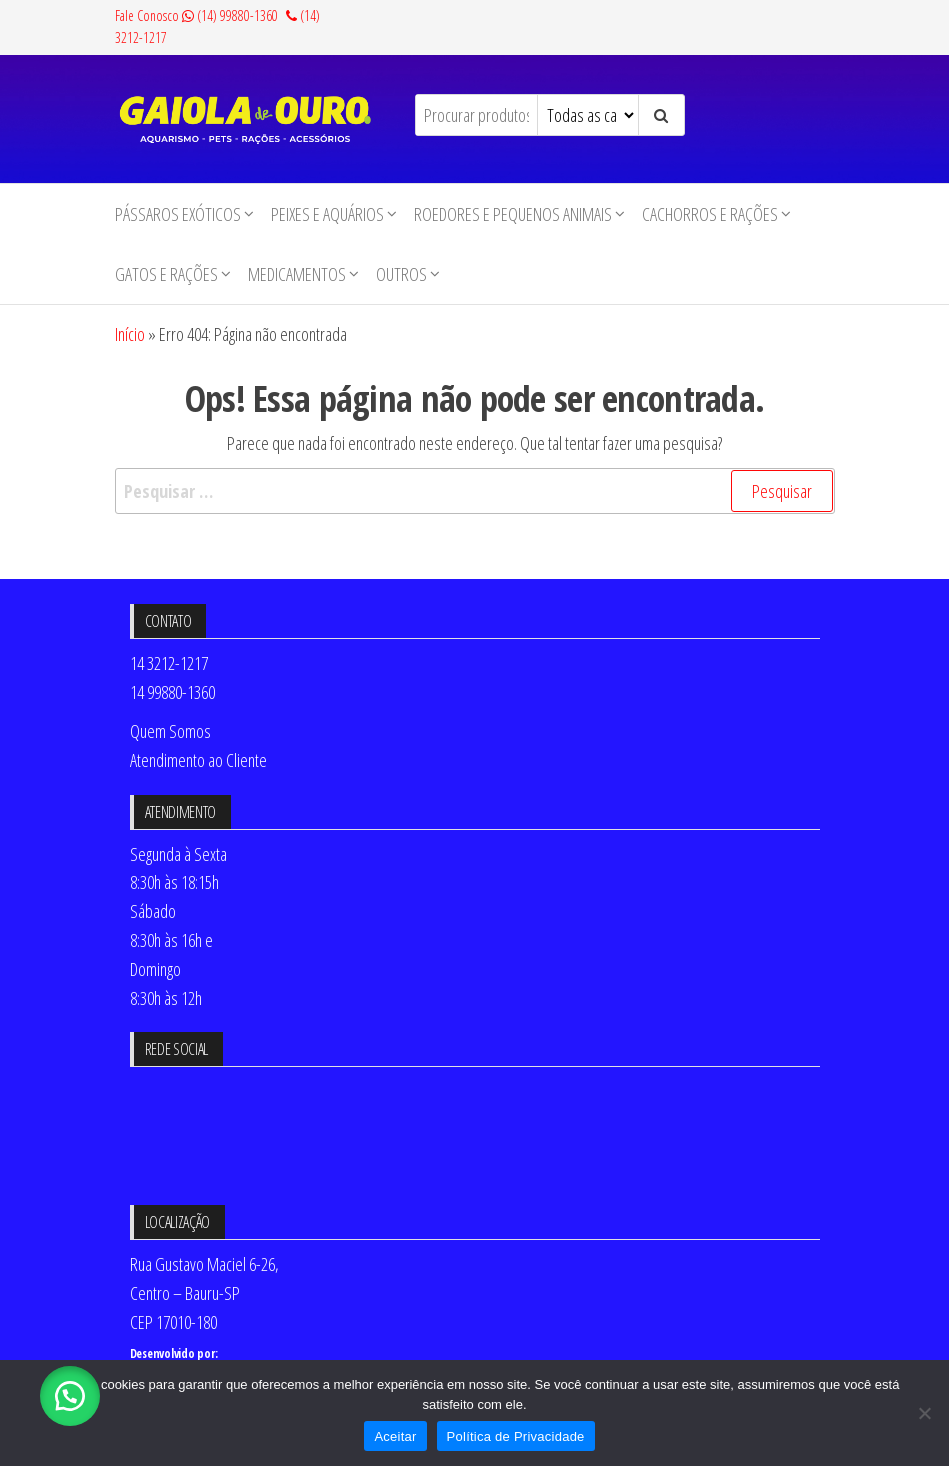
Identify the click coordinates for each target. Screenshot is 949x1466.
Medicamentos (297, 274)
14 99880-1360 (172, 692)
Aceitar (395, 1436)
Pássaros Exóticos (178, 214)
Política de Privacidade (516, 1436)
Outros (401, 274)
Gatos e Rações (166, 274)
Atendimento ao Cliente (198, 760)
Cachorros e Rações (710, 214)
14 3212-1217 (169, 663)
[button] (70, 1396)
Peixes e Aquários (327, 214)
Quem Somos (170, 731)
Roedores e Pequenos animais (513, 214)
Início (130, 334)
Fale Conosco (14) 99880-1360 (196, 15)
